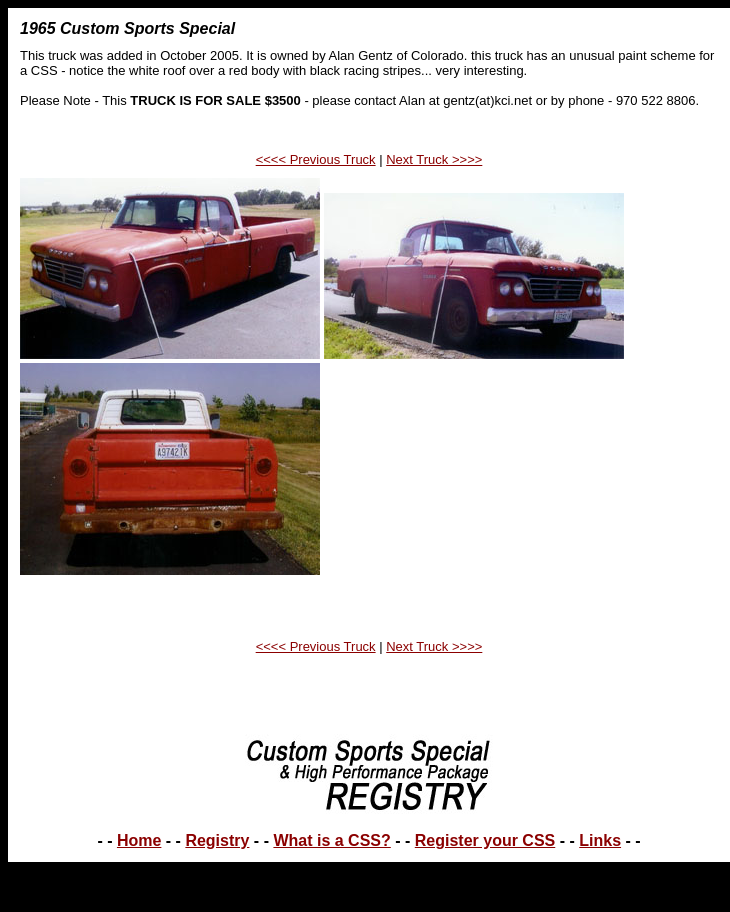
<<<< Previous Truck (316, 159)
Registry (217, 840)
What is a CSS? (331, 840)
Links (600, 840)
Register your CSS (485, 840)
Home (139, 840)
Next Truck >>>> (434, 159)
